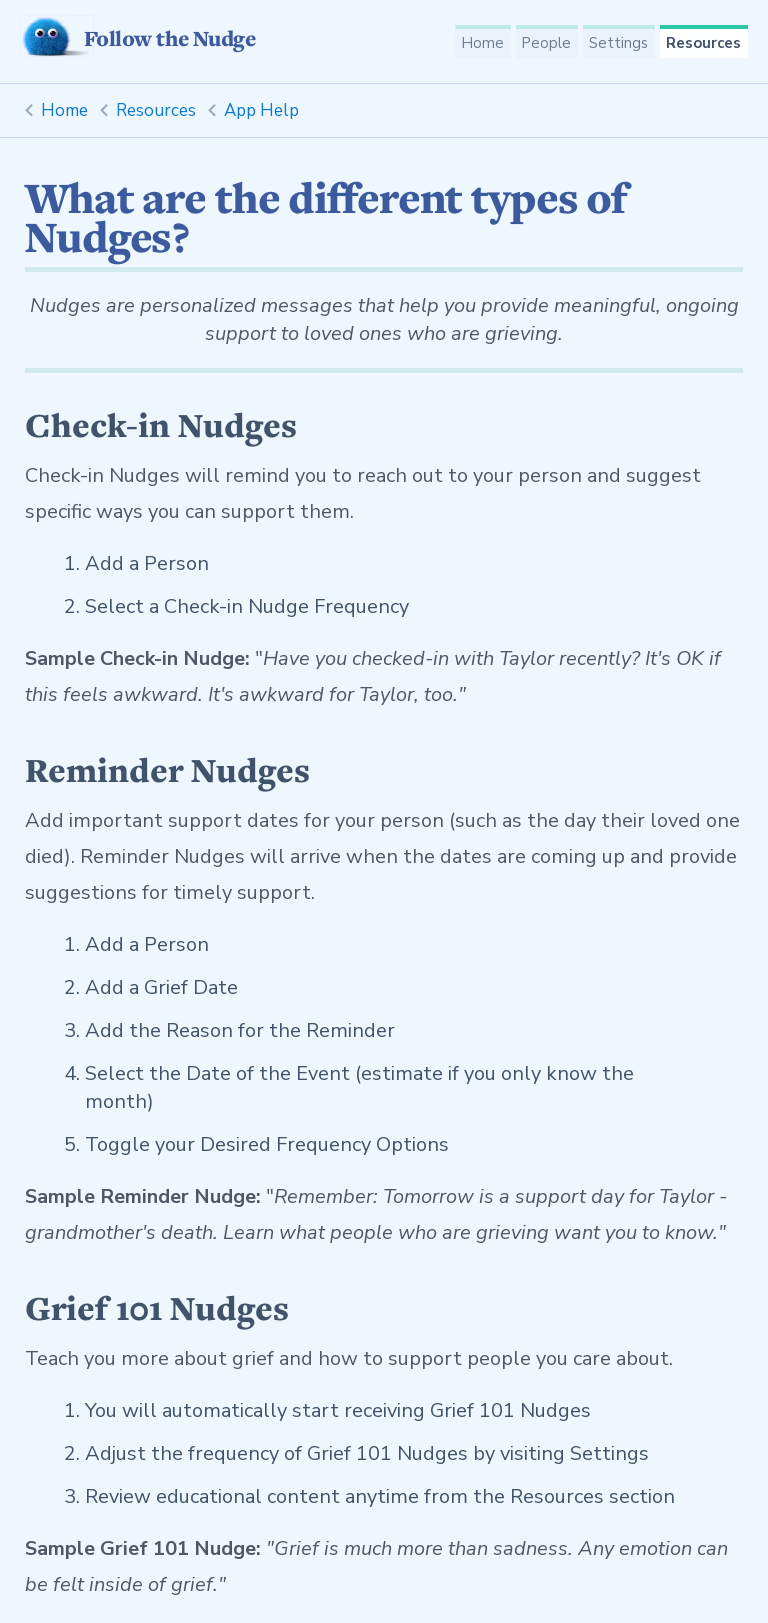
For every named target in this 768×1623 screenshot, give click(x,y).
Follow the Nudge (137, 38)
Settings (616, 44)
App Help (261, 110)
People (542, 44)
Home (475, 44)
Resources (703, 44)
